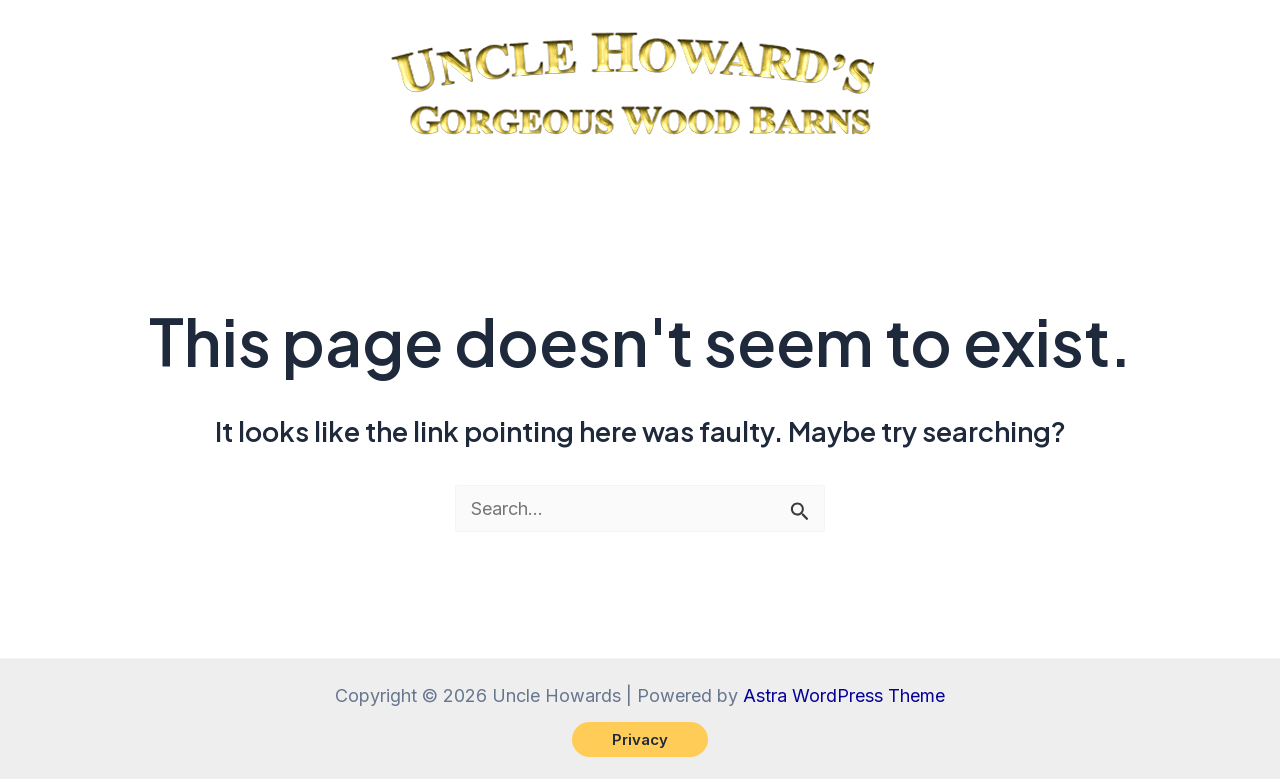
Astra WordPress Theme (844, 695)
